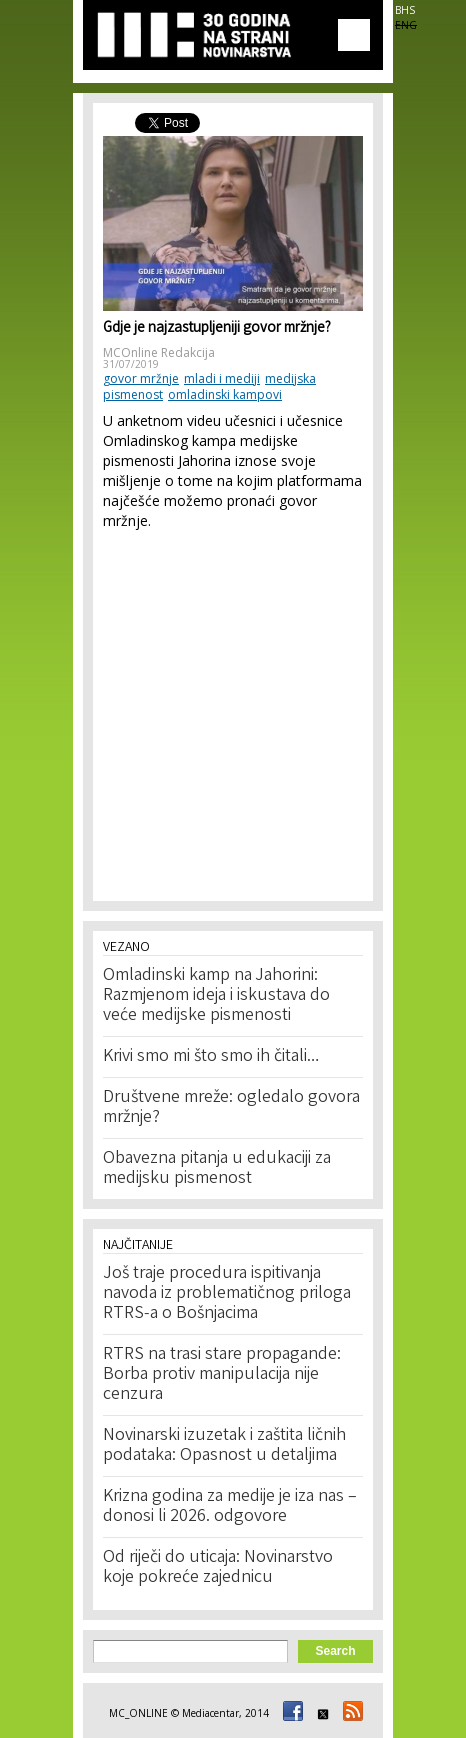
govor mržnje (141, 378)
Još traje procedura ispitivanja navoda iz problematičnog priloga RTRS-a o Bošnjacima (227, 1294)
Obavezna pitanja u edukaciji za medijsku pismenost (217, 1169)
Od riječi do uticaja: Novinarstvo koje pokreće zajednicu (218, 1568)
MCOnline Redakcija (159, 352)
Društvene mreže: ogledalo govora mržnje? (231, 1108)
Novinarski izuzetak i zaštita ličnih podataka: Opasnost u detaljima (224, 1446)
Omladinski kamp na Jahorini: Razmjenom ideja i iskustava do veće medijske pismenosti (216, 996)
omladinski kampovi (225, 394)
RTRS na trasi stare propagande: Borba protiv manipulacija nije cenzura (222, 1375)
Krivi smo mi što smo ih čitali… (211, 1057)
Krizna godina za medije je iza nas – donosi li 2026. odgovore (230, 1507)
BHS (405, 10)
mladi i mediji (222, 378)
